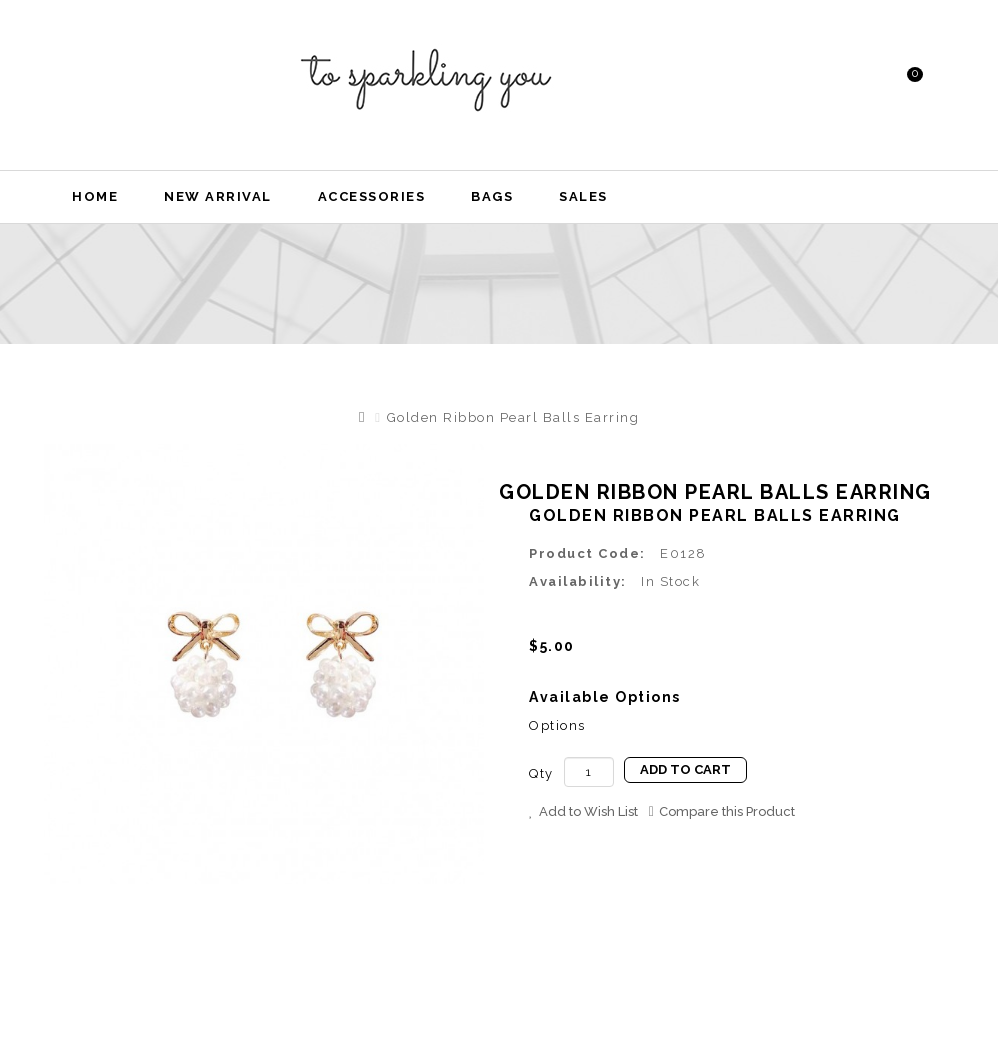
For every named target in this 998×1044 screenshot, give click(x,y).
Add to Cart (685, 769)
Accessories (372, 196)
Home (95, 196)
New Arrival (218, 196)
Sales (583, 196)
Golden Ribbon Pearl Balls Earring (513, 417)
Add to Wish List (583, 811)
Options (557, 725)
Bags (492, 196)
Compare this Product (722, 811)
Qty (541, 773)
